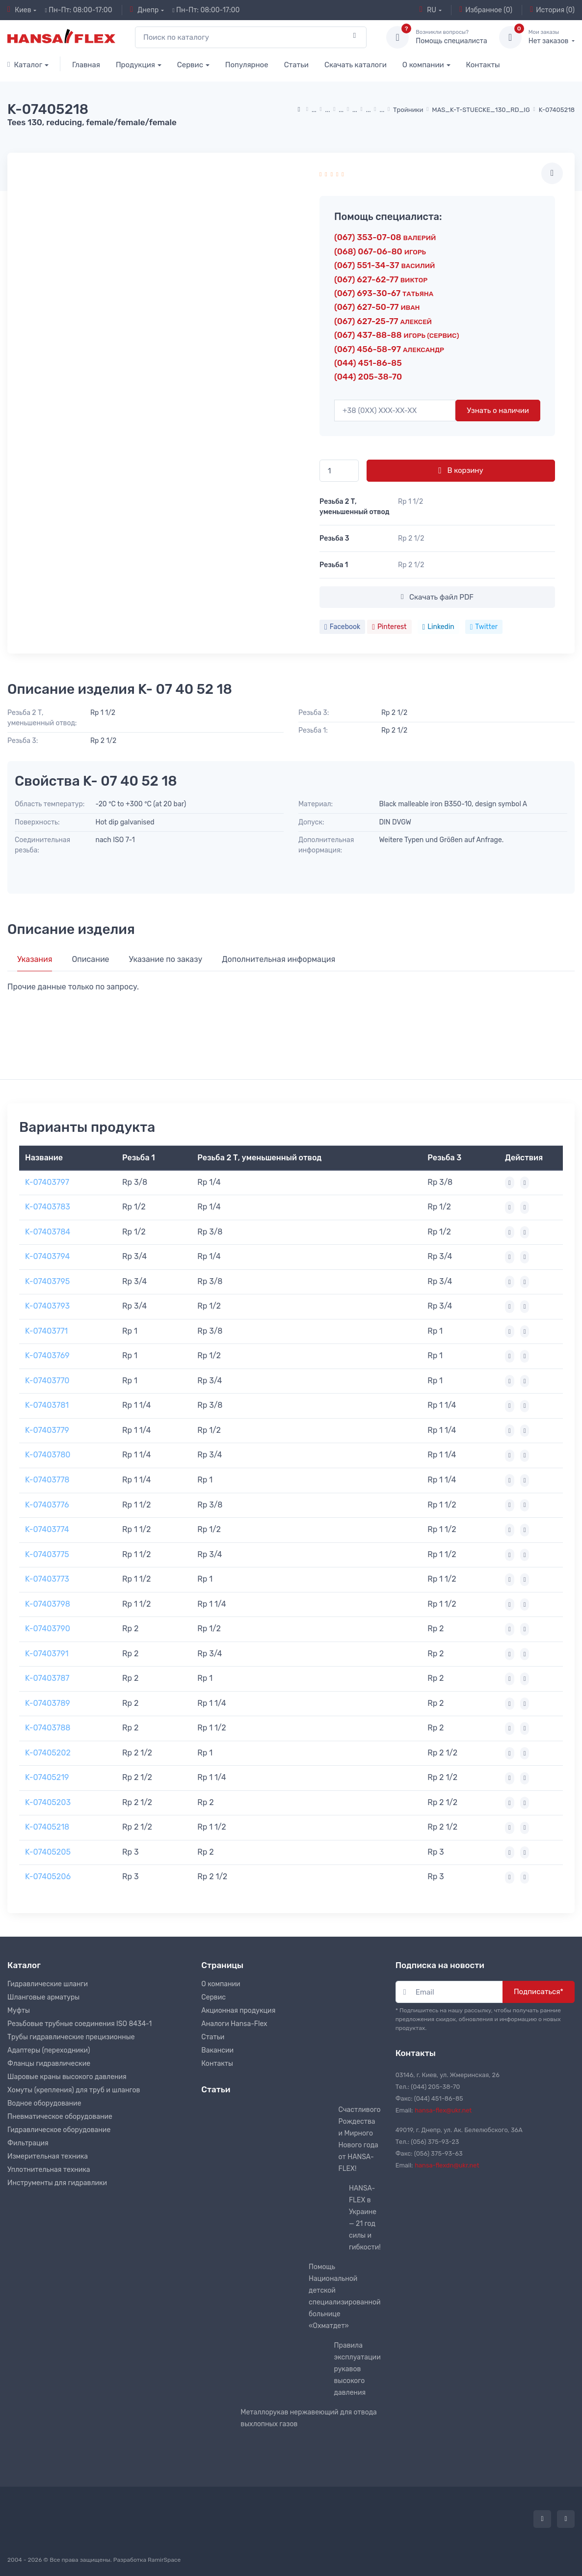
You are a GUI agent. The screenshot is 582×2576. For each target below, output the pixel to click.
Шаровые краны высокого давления (67, 2077)
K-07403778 (47, 1479)
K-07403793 (47, 1306)
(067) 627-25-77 (383, 321)
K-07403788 (48, 1727)
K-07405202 (48, 1752)
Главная (86, 64)
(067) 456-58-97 (389, 349)
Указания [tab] (34, 959)
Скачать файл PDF (437, 597)
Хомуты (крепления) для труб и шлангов (73, 2090)
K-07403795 (47, 1281)
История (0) (552, 9)
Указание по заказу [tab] (166, 959)
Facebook (342, 627)
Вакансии (217, 2050)
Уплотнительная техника (48, 2169)
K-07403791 (47, 1653)
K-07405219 (47, 1777)
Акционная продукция (238, 2010)
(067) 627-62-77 (380, 279)
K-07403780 (48, 1454)
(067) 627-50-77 (377, 307)
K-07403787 (47, 1678)
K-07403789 (47, 1703)
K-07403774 (47, 1529)
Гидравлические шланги (47, 1984)
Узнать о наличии (498, 410)
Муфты (18, 2010)
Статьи (296, 64)
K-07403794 (47, 1256)
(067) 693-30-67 (383, 293)
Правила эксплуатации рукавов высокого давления (357, 2369)
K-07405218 (47, 1827)
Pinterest (389, 627)
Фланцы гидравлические (48, 2063)
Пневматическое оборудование (59, 2116)
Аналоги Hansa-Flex (234, 2024)
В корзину (460, 470)
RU (428, 9)
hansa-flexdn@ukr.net (447, 2165)
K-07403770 (47, 1380)
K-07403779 (47, 1430)
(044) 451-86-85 (368, 363)
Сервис (190, 64)
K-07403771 (46, 1331)
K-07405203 (48, 1802)
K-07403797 (47, 1182)
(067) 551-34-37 (384, 265)
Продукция (135, 64)
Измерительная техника (47, 2156)
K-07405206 (48, 1876)
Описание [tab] (90, 959)
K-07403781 (47, 1405)
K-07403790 (47, 1628)
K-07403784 (47, 1231)
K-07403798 (47, 1604)
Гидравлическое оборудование (58, 2130)
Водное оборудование (44, 2103)
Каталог (24, 64)
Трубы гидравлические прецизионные (71, 2037)
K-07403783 (47, 1206)
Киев (19, 9)
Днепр (144, 9)
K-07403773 (47, 1579)
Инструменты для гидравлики (57, 2183)
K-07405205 (48, 1852)
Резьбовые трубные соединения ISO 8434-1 (79, 2024)
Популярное (246, 64)
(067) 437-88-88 (396, 335)
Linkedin (438, 627)
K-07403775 (47, 1554)
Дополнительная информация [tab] (278, 959)
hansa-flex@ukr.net (443, 2110)
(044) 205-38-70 (368, 377)
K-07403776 (47, 1504)
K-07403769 (47, 1355)
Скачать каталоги (355, 64)
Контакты (483, 64)
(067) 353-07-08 (385, 237)
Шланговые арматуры (43, 1997)
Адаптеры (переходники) (48, 2050)
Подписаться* (538, 1991)
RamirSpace (164, 2559)
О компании (423, 64)
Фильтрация (28, 2143)
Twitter (484, 627)
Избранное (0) (485, 9)
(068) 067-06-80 (380, 251)
